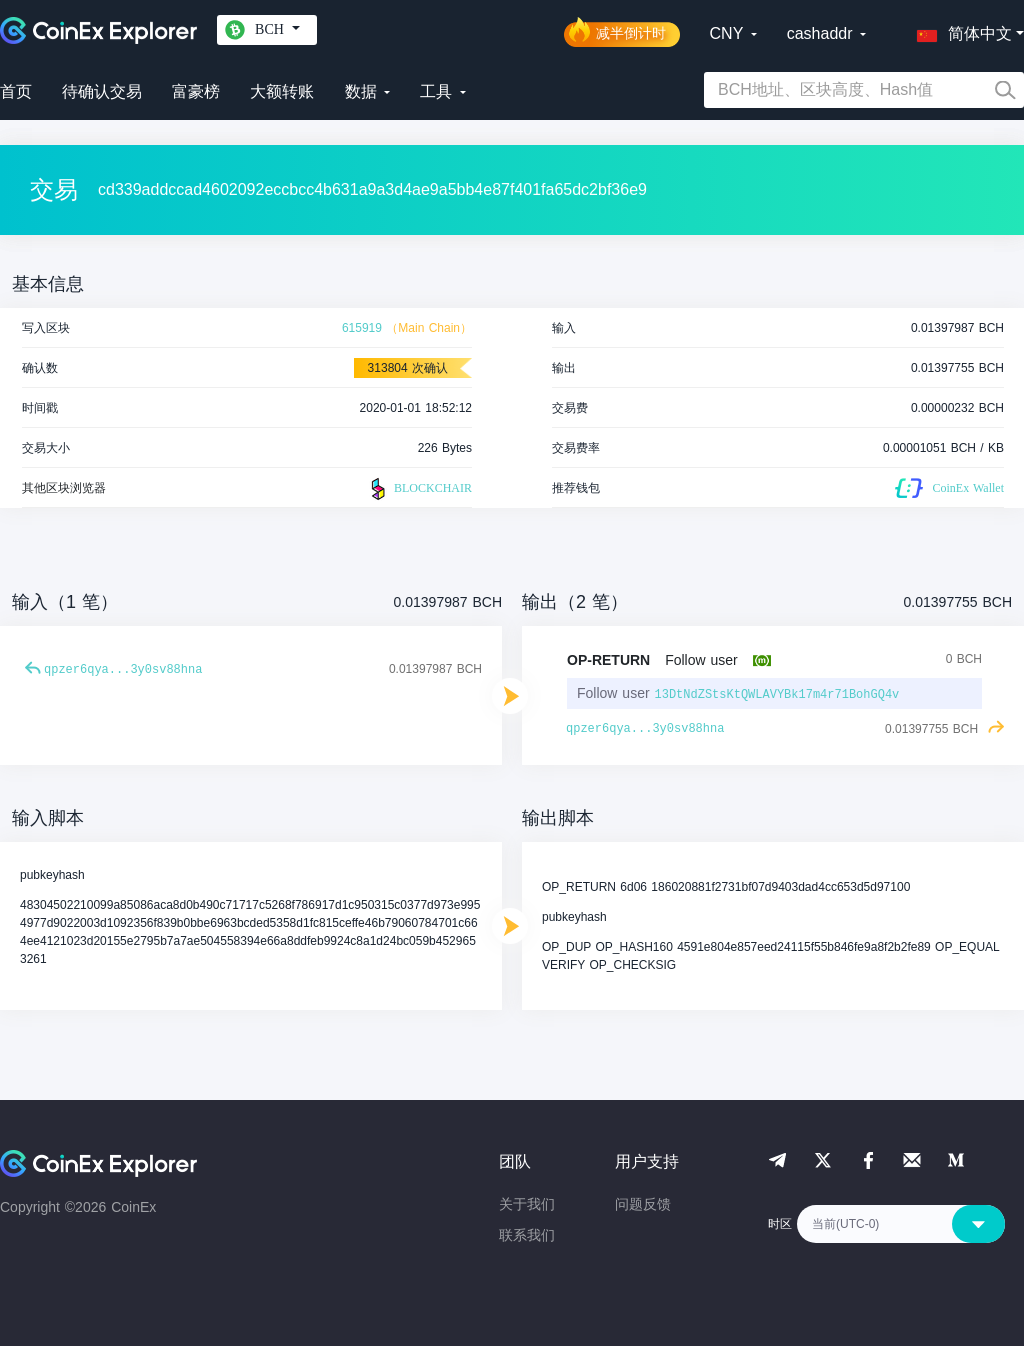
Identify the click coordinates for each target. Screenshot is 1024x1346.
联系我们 (527, 1235)
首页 (16, 91)
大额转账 (282, 91)
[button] (960, 30)
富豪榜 (196, 91)
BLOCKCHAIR (419, 489)
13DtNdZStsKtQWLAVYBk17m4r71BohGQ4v (776, 695)
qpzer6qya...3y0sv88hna (123, 670)
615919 (362, 328)
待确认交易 (102, 91)
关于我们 (527, 1204)
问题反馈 (643, 1204)
